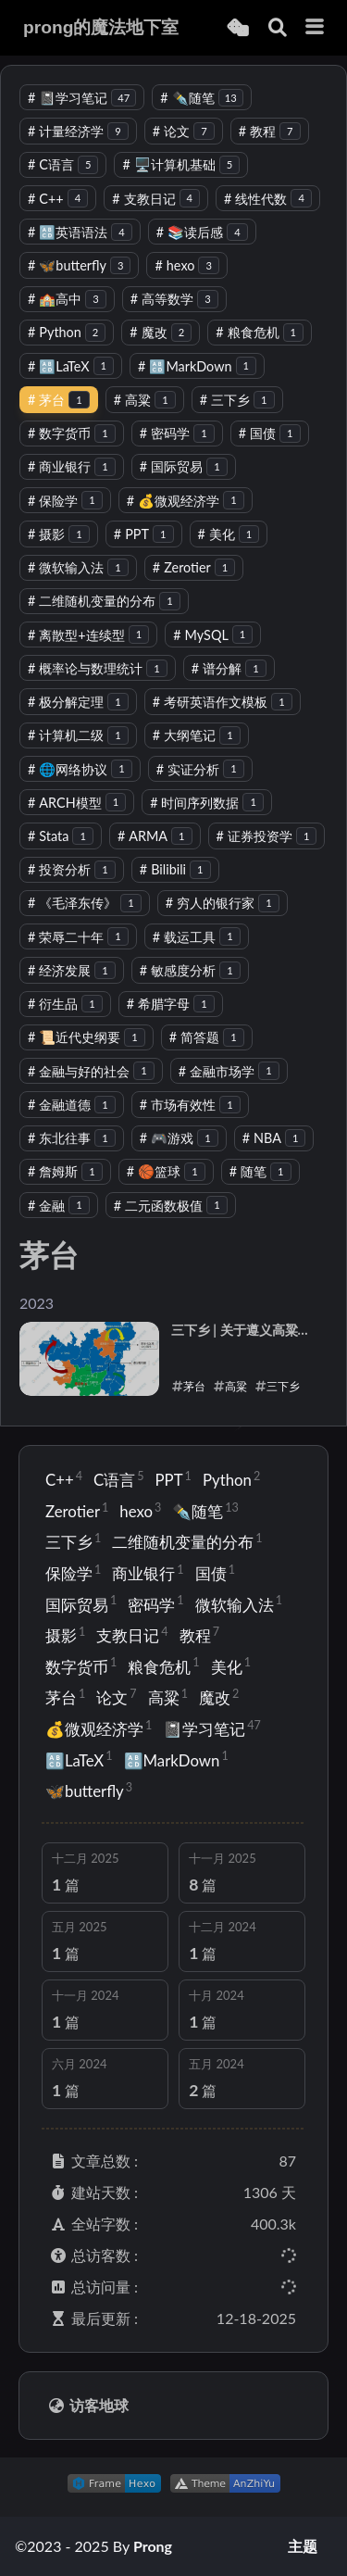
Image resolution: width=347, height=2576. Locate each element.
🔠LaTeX (71, 366)
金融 (59, 1205)
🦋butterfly (79, 265)
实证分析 (200, 769)
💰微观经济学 (185, 500)
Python (66, 332)
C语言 (63, 164)
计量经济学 (78, 131)
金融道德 (72, 1104)
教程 (270, 131)
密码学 (177, 433)
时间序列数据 (207, 802)
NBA (274, 1138)
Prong (152, 2546)
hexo (186, 265)
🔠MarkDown (197, 366)
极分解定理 (78, 701)
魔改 (161, 332)
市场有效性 (190, 1104)
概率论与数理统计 (97, 668)
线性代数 (268, 198)
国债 (270, 433)
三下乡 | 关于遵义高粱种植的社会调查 (241, 1331)
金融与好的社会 (91, 1071)
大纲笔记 (197, 735)
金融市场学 (229, 1071)
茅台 (59, 399)
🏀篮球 (166, 1171)
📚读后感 (202, 232)
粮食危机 (260, 332)
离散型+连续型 (88, 635)
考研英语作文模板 (222, 701)
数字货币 (72, 433)
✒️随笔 (201, 97)
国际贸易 (184, 466)
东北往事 (72, 1138)
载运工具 (197, 937)
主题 (302, 2546)
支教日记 (156, 198)
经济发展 (72, 970)
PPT (144, 534)
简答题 (206, 1037)
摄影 (59, 534)
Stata (60, 836)
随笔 (260, 1171)
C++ (58, 198)
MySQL (213, 635)
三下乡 (237, 399)
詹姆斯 (65, 1171)
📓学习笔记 (82, 97)
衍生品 (65, 1003)
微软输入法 (78, 567)
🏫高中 (67, 298)
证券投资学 (267, 836)
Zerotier (194, 567)
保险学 (65, 500)
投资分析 (72, 869)
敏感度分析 (190, 970)
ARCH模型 (77, 802)
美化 (229, 534)
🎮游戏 (179, 1138)
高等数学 (174, 298)
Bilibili (175, 869)
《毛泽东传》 (85, 902)
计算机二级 (78, 735)
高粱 (145, 399)
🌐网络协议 (80, 769)
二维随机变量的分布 (104, 600)
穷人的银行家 (222, 902)
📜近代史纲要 (86, 1037)
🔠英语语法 (80, 232)
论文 (184, 131)
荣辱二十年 (78, 937)
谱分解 (229, 668)
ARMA (155, 836)
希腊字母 (171, 1003)
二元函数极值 (171, 1205)
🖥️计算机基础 (181, 164)
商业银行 (72, 466)
